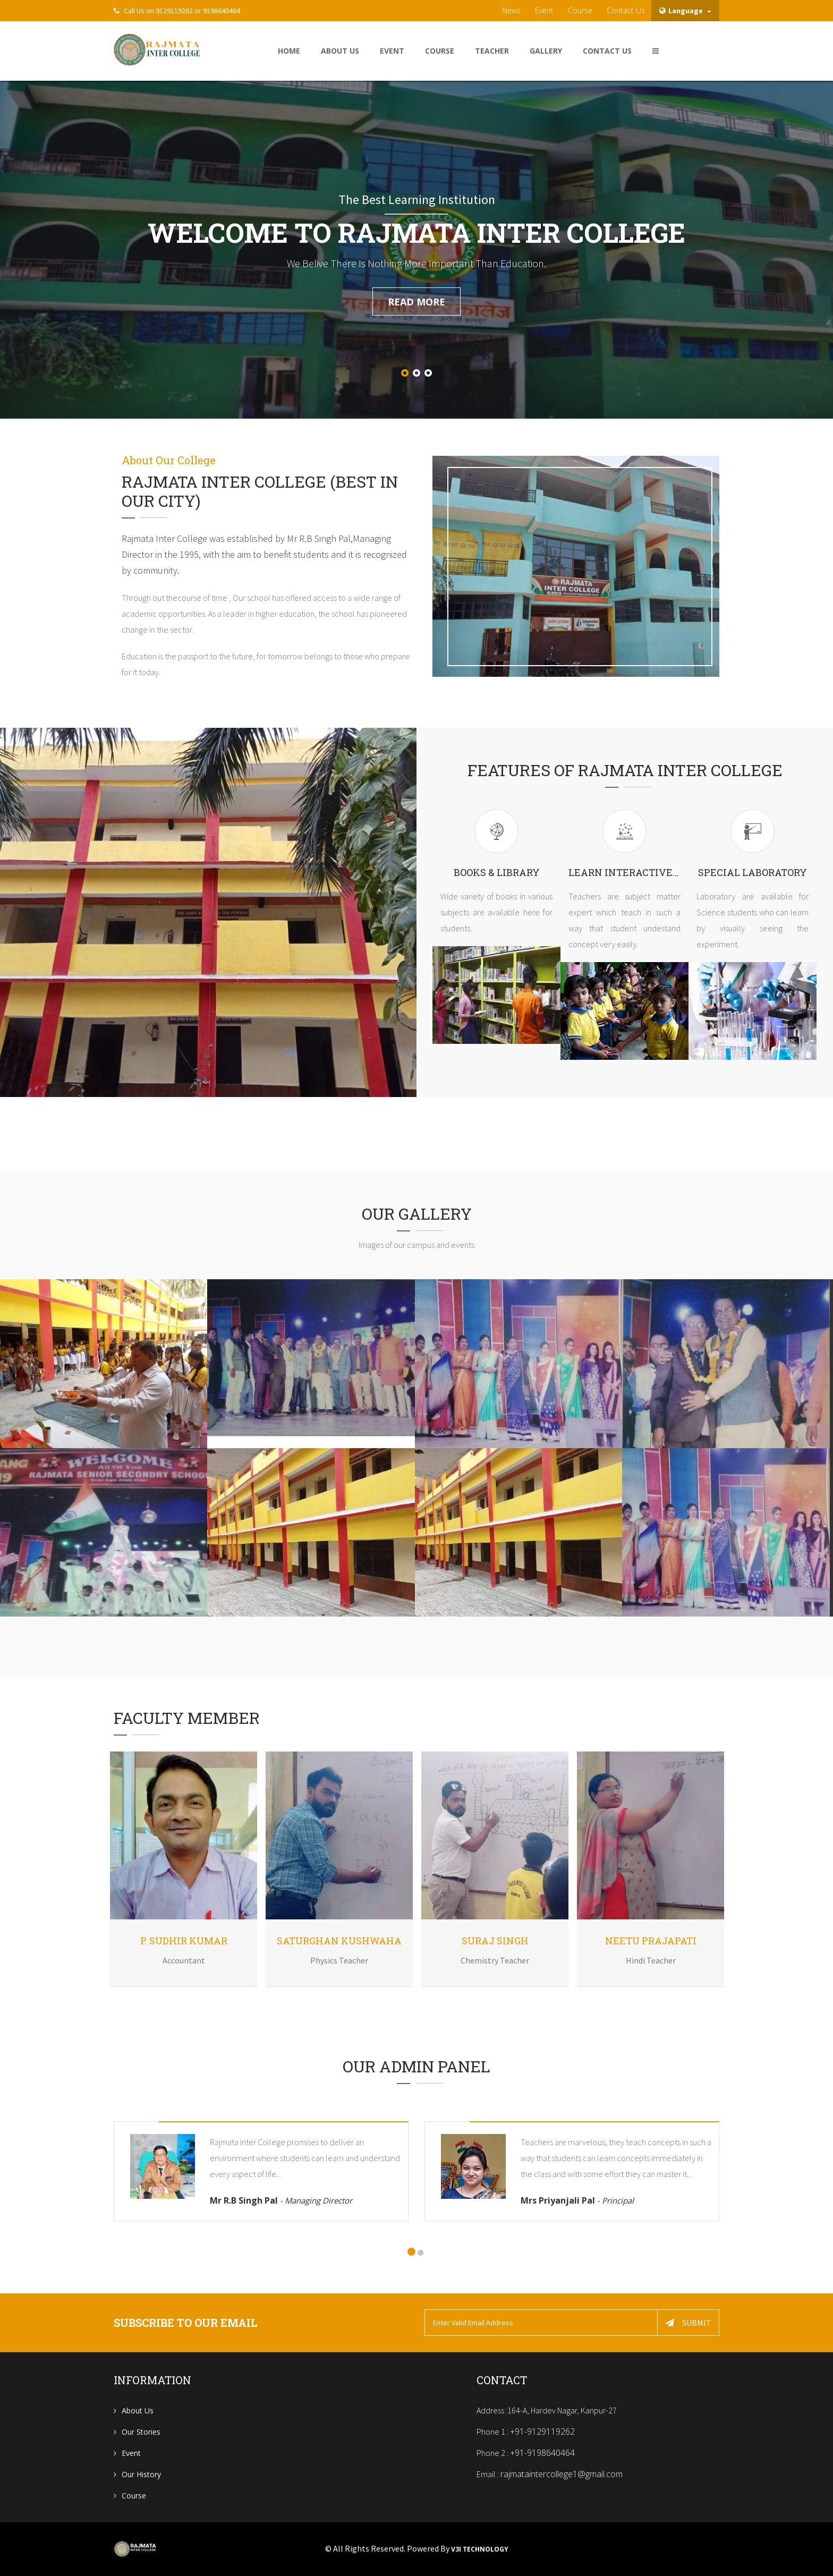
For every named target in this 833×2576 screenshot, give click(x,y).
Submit (688, 2322)
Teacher (492, 51)
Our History (141, 2474)
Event (544, 10)
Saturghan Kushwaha (339, 1940)
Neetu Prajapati (650, 1940)
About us (138, 2410)
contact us (626, 10)
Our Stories (141, 2432)
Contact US (607, 51)
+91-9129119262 (542, 2431)
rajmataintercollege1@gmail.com (561, 2474)
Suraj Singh (495, 1940)
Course (580, 10)
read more (416, 301)
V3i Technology (479, 2549)
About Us (340, 51)
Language (685, 10)
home (289, 51)
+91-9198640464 (542, 2453)
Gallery (546, 51)
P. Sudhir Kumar (183, 1940)
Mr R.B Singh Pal (281, 2200)
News (511, 10)
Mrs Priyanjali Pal (577, 2200)
